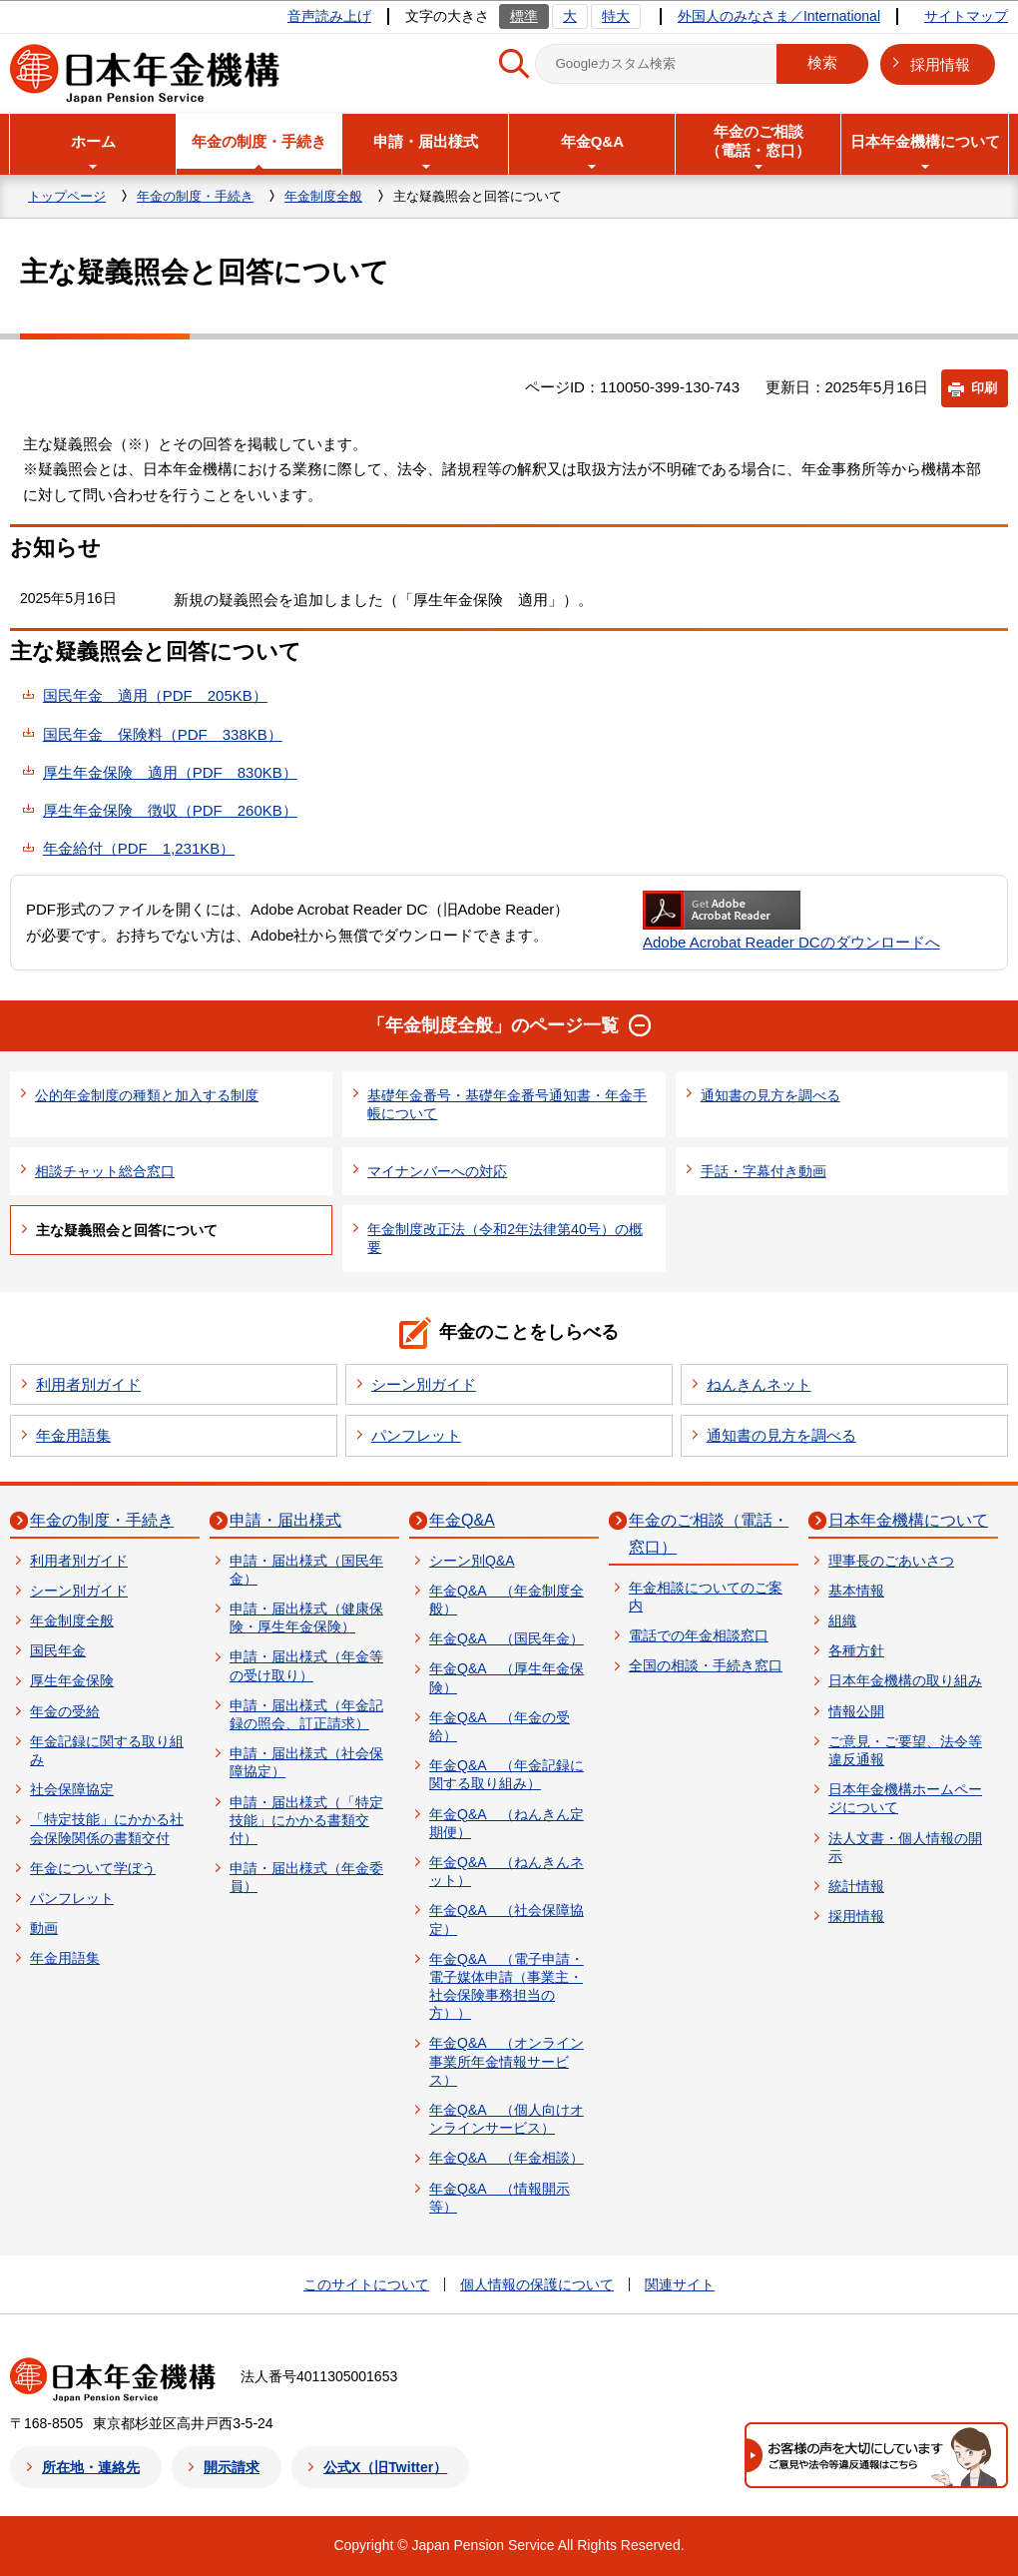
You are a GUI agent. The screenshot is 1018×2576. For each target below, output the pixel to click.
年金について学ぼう (93, 1868)
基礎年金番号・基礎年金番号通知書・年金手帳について (507, 1104)
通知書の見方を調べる (770, 1095)
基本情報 (856, 1591)
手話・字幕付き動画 (763, 1171)
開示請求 (231, 2467)
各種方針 (856, 1650)
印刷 (984, 387)
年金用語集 (73, 1435)
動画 (44, 1928)
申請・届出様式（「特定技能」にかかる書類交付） (306, 1820)
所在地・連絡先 (91, 2467)
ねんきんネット (759, 1384)
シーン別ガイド (423, 1384)
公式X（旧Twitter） (385, 2467)
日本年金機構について (908, 1520)
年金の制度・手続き (195, 196)
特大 (616, 16)
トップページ (67, 196)
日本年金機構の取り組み (905, 1680)
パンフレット (416, 1435)
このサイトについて (366, 2284)
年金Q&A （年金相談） (506, 2158)
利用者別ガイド (88, 1384)
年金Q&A (462, 1520)
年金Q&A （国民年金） (506, 1638)
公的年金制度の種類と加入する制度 (146, 1095)
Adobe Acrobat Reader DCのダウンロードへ (791, 921)
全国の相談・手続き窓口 (705, 1665)
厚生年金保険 (72, 1680)
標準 (524, 16)
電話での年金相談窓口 (698, 1635)
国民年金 (58, 1650)
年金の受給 (65, 1711)
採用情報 (940, 64)
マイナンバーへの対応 (437, 1171)
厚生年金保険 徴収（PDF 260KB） (170, 810)
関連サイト (680, 2284)
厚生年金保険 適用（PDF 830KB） (170, 772)
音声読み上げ (329, 16)
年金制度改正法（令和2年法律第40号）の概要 (504, 1238)
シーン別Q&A (472, 1561)
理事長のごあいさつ (891, 1561)
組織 (842, 1620)
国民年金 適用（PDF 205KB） (155, 695)
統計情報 (856, 1886)
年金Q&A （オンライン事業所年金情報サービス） (506, 2061)
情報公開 (856, 1711)
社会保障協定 (72, 1789)
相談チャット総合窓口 (105, 1171)
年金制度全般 (323, 196)
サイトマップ (966, 16)
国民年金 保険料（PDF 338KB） (162, 734)
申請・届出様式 (285, 1520)
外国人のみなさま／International (779, 16)
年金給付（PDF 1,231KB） (139, 848)
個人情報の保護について (537, 2284)
